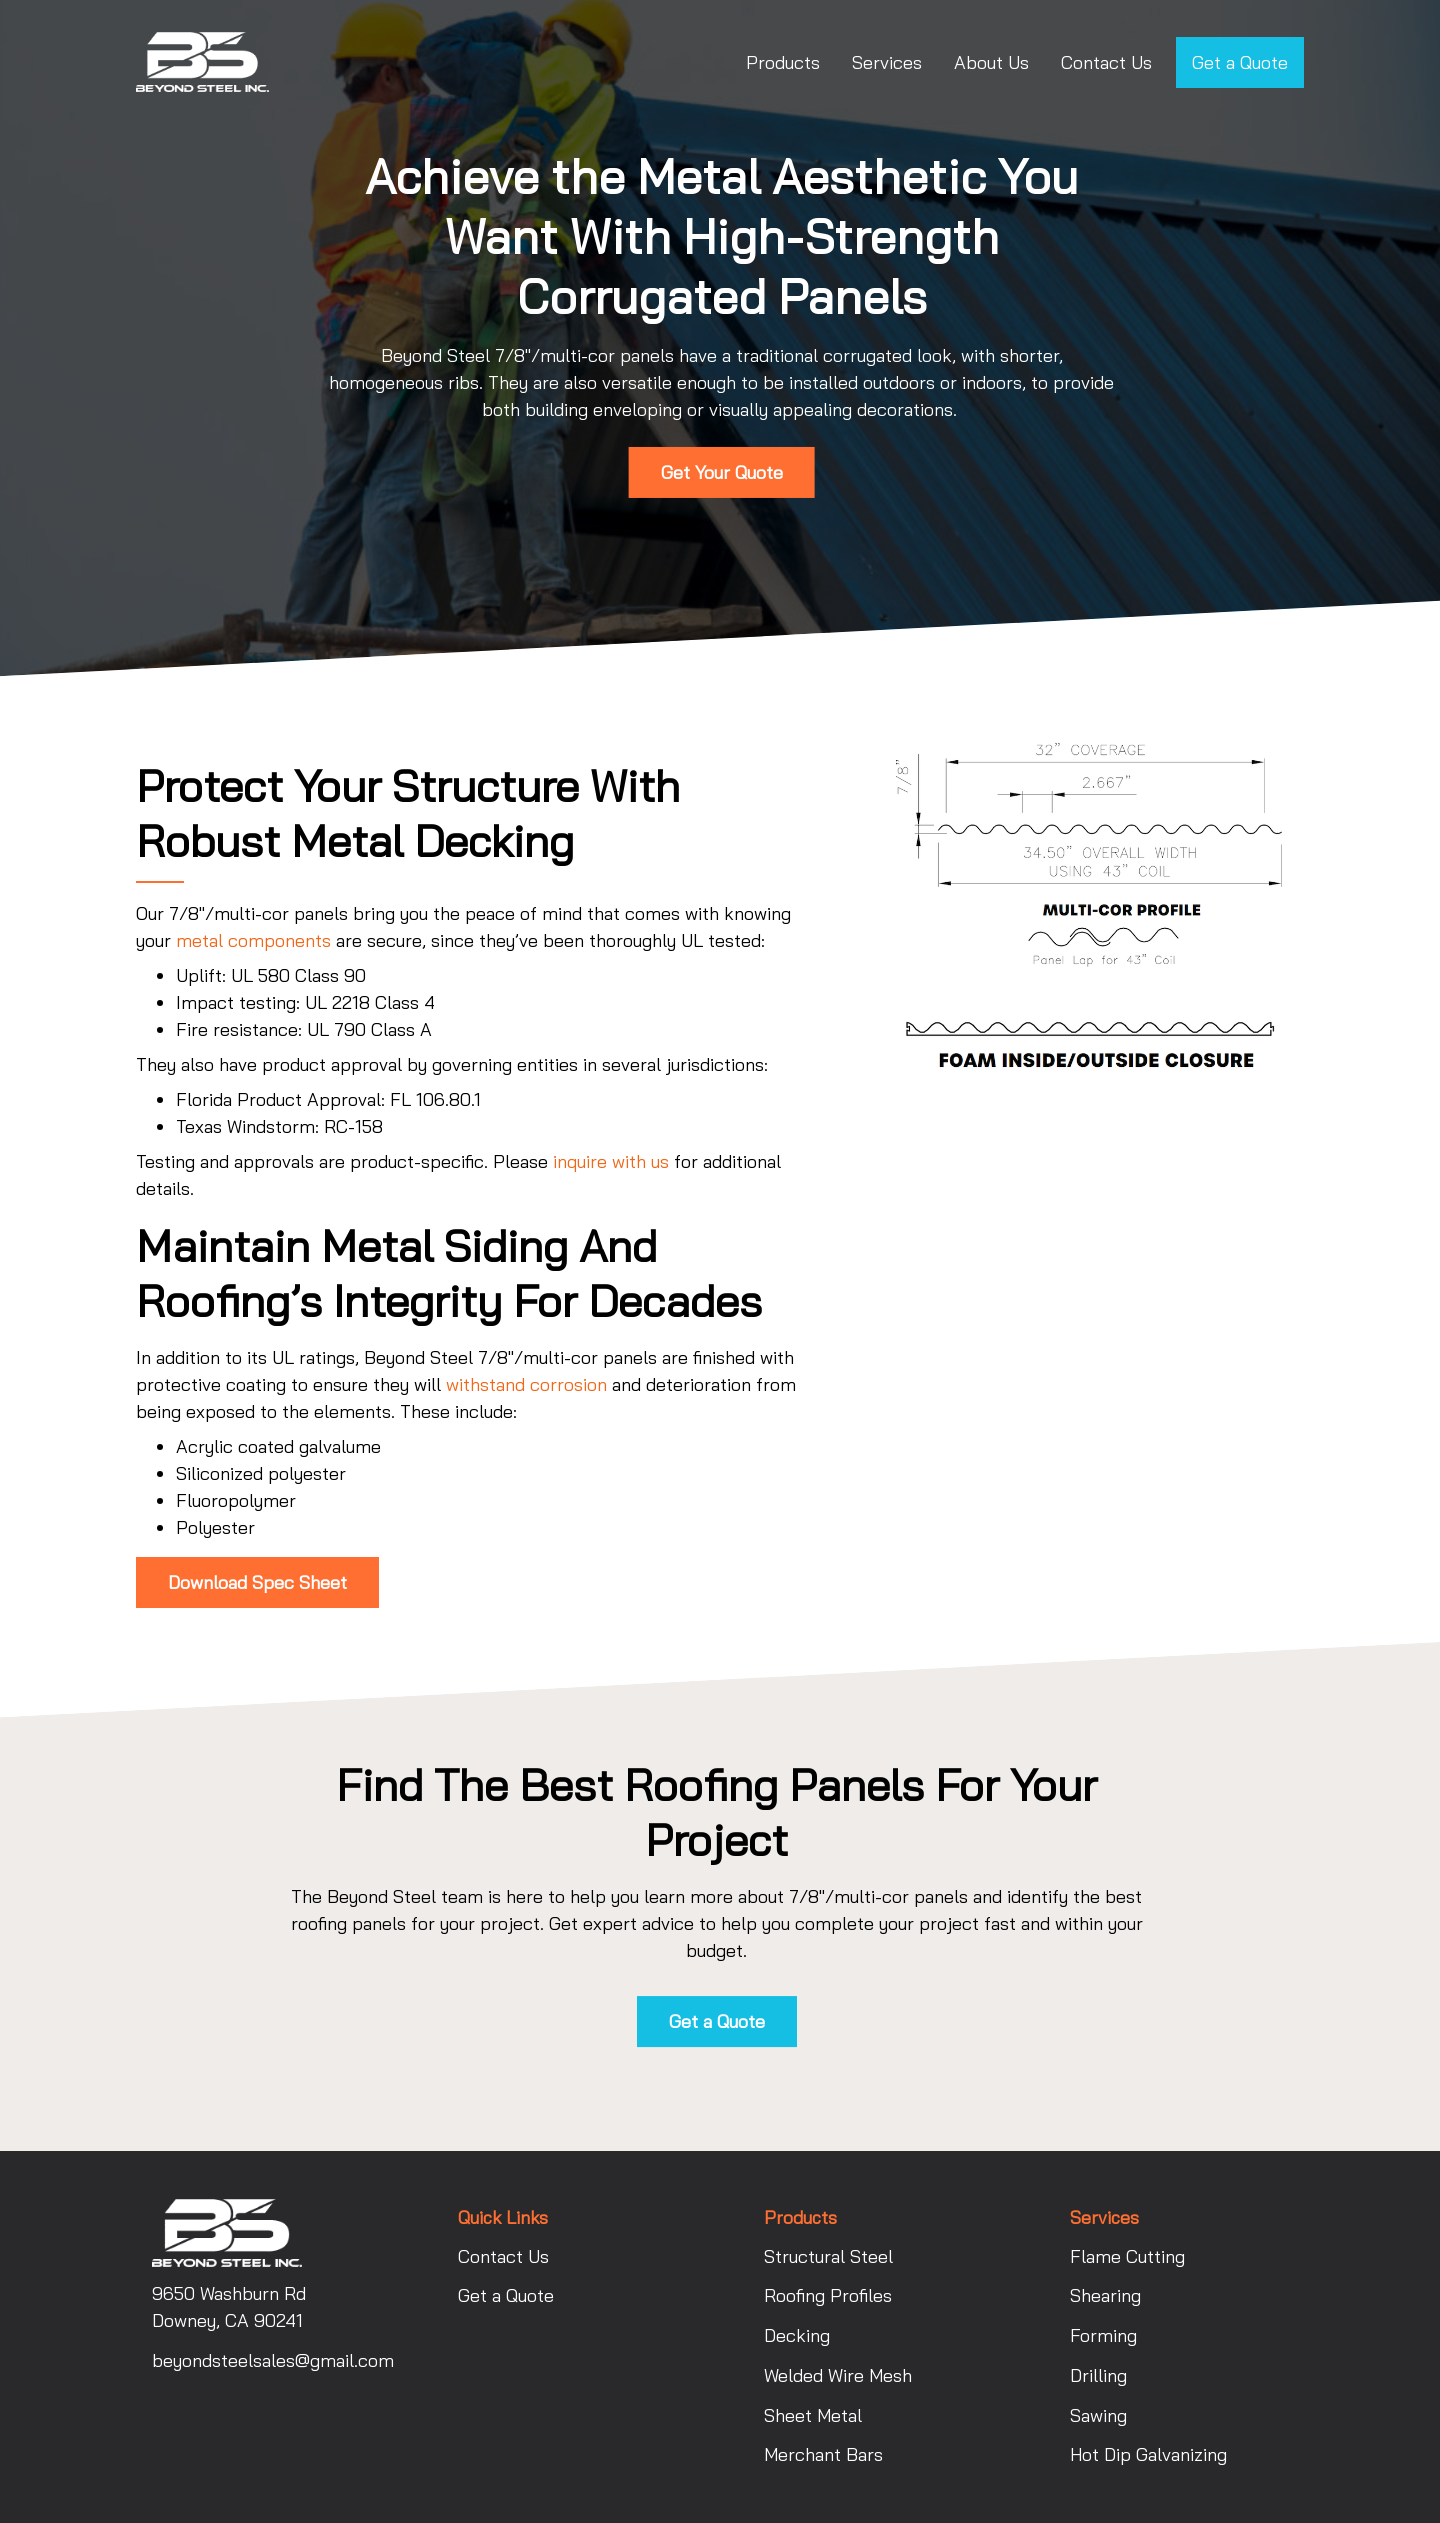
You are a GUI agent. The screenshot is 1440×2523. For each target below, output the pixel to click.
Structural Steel (828, 2256)
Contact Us (1106, 62)
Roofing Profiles (828, 2295)
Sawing (1098, 2415)
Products (783, 62)
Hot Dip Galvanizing (1148, 2454)
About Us (991, 62)
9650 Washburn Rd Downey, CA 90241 (229, 2307)
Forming (1103, 2335)
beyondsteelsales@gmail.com (261, 2360)
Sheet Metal (813, 2415)
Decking (797, 2335)
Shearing (1105, 2295)
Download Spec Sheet (257, 1582)
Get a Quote (1240, 62)
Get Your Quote (722, 472)
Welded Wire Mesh (838, 2375)
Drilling (1098, 2375)
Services (887, 62)
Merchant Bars (823, 2454)
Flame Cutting (1127, 2256)
